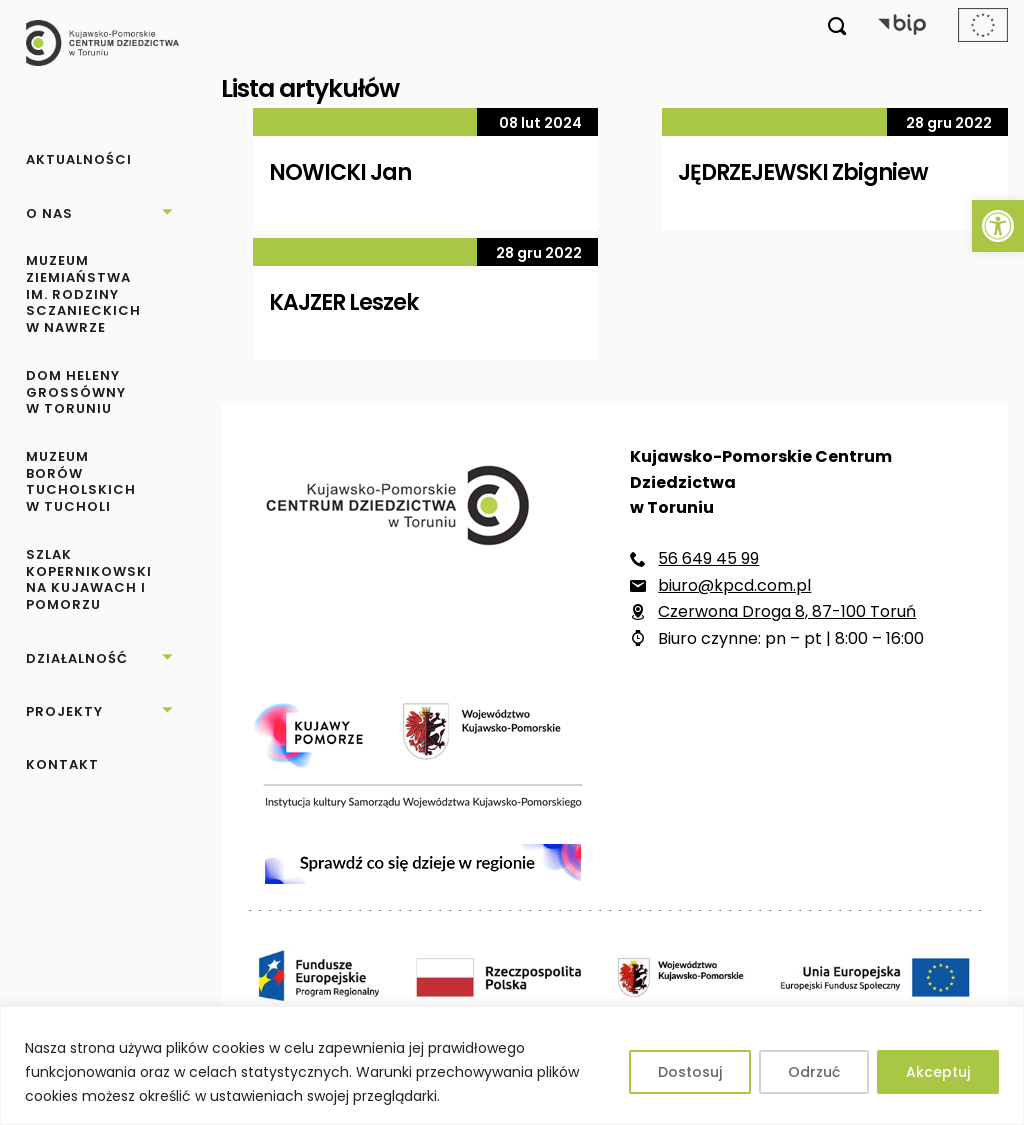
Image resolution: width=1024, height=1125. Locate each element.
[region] (512, 1065)
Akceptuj (938, 1072)
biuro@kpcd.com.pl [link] (734, 585)
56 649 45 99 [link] (708, 558)
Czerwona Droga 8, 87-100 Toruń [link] (787, 611)
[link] (998, 226)
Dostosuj (690, 1072)
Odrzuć (814, 1072)
